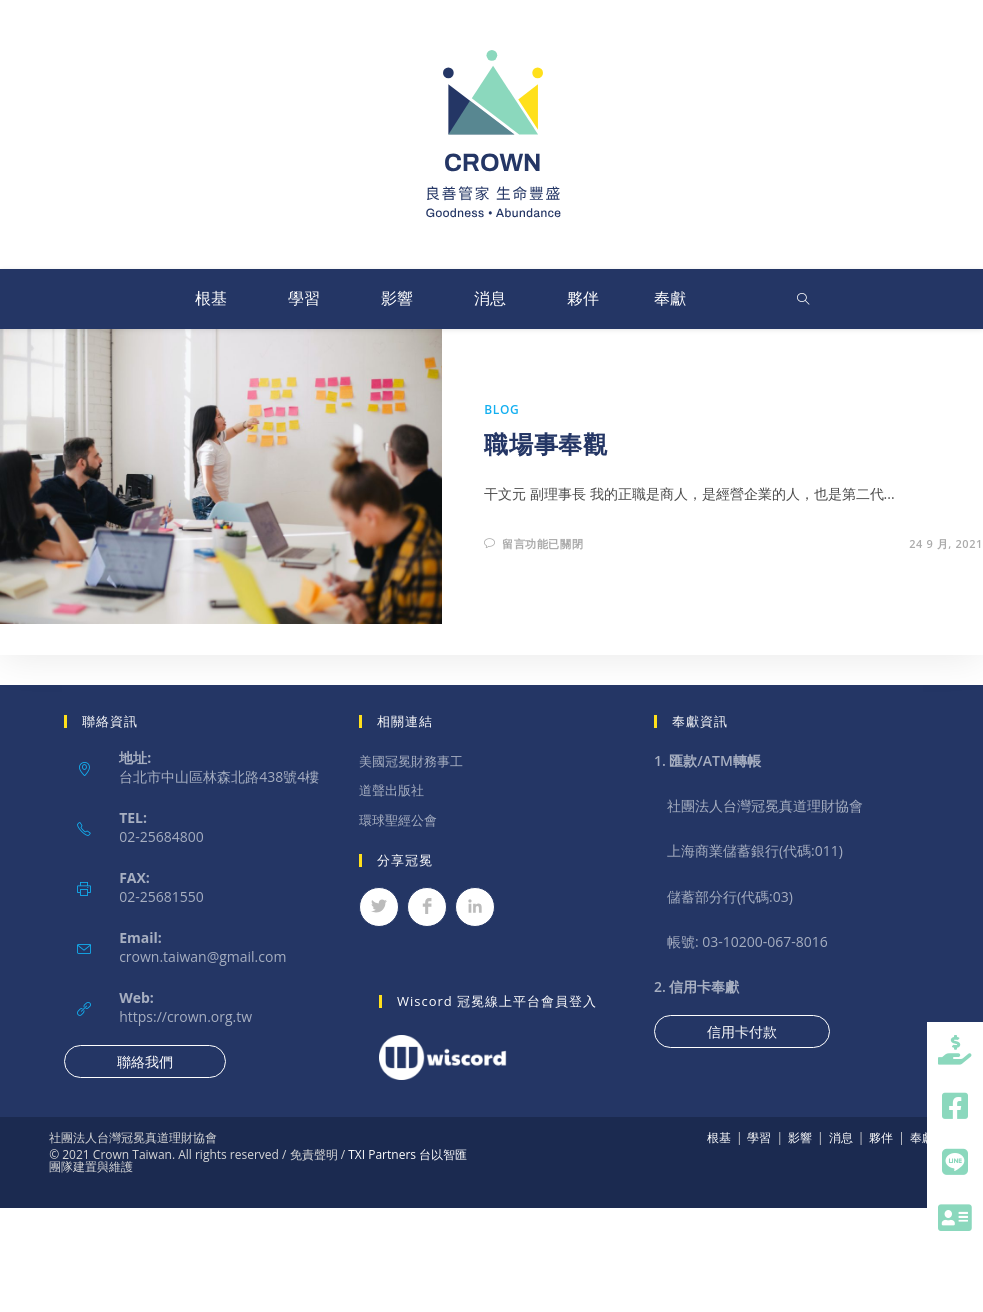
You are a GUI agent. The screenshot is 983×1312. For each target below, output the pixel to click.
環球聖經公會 (398, 820)
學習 (304, 298)
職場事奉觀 (545, 443)
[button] (955, 1218)
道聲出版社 (391, 790)
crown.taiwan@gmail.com (202, 956)
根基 (211, 298)
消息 (490, 298)
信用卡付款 (742, 1031)
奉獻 (670, 298)
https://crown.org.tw (185, 1016)
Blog (501, 409)
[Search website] (803, 300)
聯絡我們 (145, 1061)
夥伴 (583, 298)
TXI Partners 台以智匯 (406, 1154)
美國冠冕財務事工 (411, 761)
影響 (397, 298)
